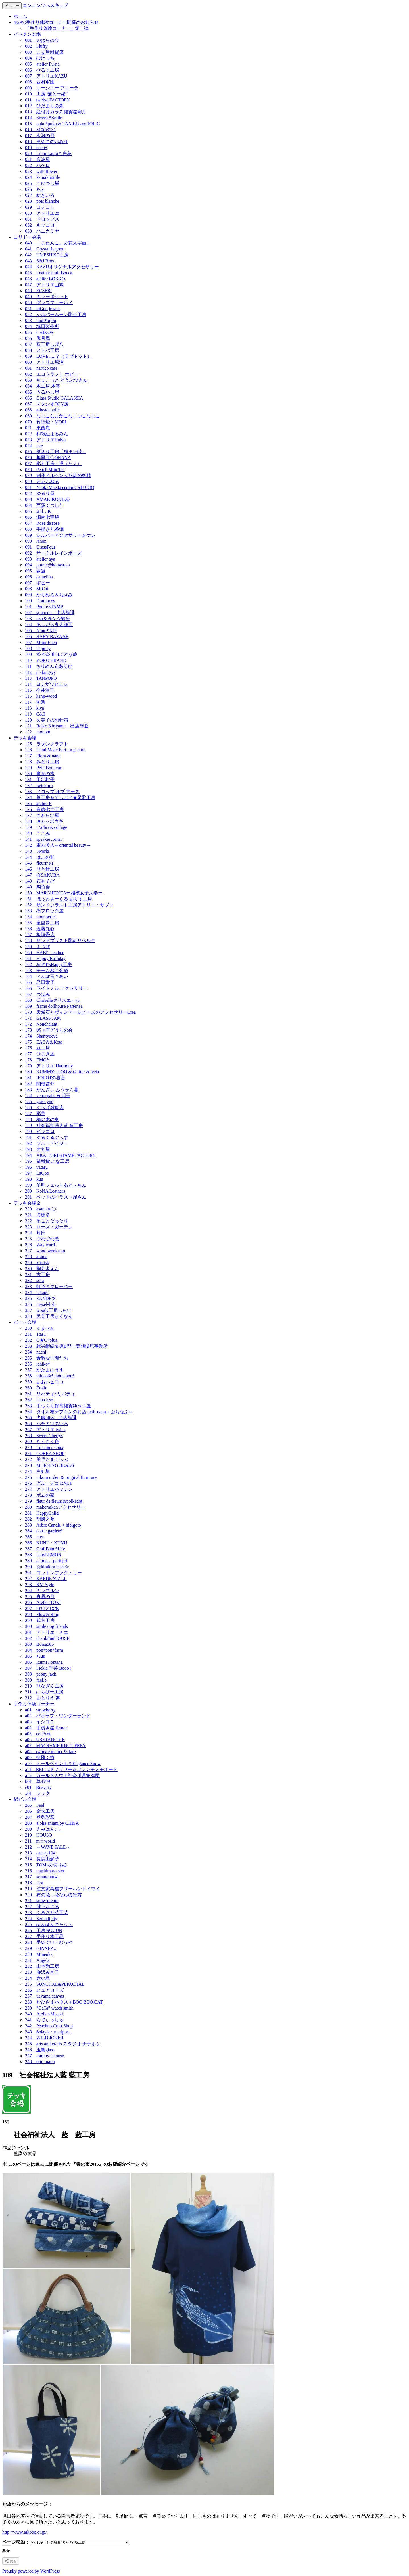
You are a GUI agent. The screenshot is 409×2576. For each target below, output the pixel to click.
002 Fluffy (36, 46)
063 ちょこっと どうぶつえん (56, 380)
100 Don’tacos (40, 600)
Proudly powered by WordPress (31, 2571)
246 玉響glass (40, 2049)
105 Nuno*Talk (41, 630)
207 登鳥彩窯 (40, 1817)
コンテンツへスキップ (45, 5)
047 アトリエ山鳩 (44, 284)
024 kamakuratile (42, 177)
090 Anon (36, 541)
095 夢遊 (35, 570)
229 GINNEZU (41, 1948)
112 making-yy (40, 672)
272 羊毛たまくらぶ (46, 1459)
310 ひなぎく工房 (44, 1686)
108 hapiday (38, 648)
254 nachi (35, 1352)
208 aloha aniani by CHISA (52, 1823)
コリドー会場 (27, 237)
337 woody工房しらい (48, 1310)
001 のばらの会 (42, 40)
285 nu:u (34, 1536)
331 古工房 (37, 1274)
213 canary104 (40, 1853)
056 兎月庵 (37, 338)
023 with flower (41, 171)
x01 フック (37, 1793)
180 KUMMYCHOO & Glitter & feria (62, 1071)
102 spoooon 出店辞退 (49, 612)
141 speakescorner (43, 839)
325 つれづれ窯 (42, 1238)
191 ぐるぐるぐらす (46, 1137)
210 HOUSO (38, 1835)
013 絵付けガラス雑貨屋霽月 (55, 111)
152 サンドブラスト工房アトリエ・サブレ (69, 904)
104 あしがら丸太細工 (49, 624)
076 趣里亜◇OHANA (48, 457)
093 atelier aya (40, 559)
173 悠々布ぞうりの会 (49, 1030)
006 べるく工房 (42, 70)
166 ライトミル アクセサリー (56, 988)
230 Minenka (39, 1954)
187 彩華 (35, 1113)
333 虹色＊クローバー (49, 1286)
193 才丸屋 (37, 1149)
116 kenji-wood (41, 696)
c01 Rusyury (38, 1787)
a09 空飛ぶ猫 (39, 1757)
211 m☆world (40, 1841)
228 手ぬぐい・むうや (49, 1942)
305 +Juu (35, 1656)
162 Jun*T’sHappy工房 (48, 964)
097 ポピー (37, 582)
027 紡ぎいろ (40, 195)
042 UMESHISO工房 (47, 254)
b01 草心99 (37, 1781)
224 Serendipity (41, 1918)
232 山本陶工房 (42, 1966)
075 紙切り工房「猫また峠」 (55, 451)
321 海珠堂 (37, 1214)
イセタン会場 (27, 34)
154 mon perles (41, 916)
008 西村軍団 (40, 82)
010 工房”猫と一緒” (46, 93)
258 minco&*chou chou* (50, 1375)
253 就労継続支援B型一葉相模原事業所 (66, 1346)
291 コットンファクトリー (53, 1572)
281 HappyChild (42, 1513)
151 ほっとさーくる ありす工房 (58, 898)
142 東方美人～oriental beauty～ (58, 845)
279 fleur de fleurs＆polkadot (53, 1501)
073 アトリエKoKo (45, 439)
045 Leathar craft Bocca (48, 272)
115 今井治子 (39, 690)
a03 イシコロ (39, 1721)
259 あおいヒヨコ (44, 1381)
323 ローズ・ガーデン (49, 1226)
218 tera (34, 1882)
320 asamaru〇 (40, 1209)
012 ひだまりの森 (44, 105)
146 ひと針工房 (42, 869)
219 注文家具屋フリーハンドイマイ (62, 1888)
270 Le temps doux (44, 1447)
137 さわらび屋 (42, 815)
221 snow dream (42, 1900)
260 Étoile (36, 1387)
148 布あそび (40, 881)
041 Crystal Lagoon (44, 248)
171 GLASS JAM (43, 1018)
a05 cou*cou (38, 1733)
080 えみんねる (42, 481)
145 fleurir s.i (39, 863)
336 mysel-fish (40, 1304)
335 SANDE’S (40, 1298)
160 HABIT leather (44, 952)
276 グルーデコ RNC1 (48, 1483)
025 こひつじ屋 (42, 183)
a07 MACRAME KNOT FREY (55, 1745)
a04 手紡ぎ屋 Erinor (46, 1727)
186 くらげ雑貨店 (44, 1107)
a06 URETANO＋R (45, 1739)
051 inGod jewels (42, 308)
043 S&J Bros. (40, 260)
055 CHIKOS (39, 332)
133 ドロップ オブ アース (52, 791)
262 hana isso (39, 1399)
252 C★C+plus (41, 1340)
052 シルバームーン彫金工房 (55, 314)
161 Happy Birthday (45, 958)
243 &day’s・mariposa (48, 2031)
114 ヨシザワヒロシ (46, 684)
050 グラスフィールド (49, 302)
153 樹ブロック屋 (44, 910)
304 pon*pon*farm (44, 1650)
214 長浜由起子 (42, 1858)
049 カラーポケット (46, 296)
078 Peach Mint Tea (45, 469)
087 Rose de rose (42, 523)
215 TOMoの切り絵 (46, 1864)
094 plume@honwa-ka (47, 565)
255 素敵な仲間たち (46, 1358)
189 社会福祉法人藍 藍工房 (54, 1125)
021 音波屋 (37, 159)
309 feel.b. (36, 1680)
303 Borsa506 (39, 1644)
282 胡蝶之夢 (40, 1519)
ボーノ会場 (25, 1322)
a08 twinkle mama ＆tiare (50, 1751)
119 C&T (35, 714)
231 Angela (37, 1960)
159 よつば (37, 946)
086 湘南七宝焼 (42, 517)
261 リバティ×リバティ (50, 1393)
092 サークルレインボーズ (53, 553)
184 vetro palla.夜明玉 (47, 1095)
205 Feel (34, 1805)
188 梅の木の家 (42, 1119)
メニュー (12, 5)
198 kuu (34, 1179)
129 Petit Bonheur (43, 767)
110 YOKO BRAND (45, 660)
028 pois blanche (42, 201)
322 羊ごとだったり (46, 1220)
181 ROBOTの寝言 (45, 1077)
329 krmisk (37, 1262)
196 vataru (36, 1167)
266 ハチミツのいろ (46, 1423)
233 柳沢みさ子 (42, 1972)
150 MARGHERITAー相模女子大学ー (64, 892)
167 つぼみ (37, 994)
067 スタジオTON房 (46, 404)
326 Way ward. (40, 1244)
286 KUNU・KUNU (46, 1542)
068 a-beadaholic (42, 409)
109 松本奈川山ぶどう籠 (51, 654)
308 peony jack (40, 1674)
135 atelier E (38, 803)
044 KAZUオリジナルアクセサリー (62, 266)
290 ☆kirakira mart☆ (47, 1566)
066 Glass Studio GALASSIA (54, 398)
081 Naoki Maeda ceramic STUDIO (59, 487)
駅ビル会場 (25, 1799)
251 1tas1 (35, 1334)
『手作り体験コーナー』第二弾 (57, 28)
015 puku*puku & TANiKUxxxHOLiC (62, 123)
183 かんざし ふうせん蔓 (51, 1089)
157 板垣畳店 (40, 934)
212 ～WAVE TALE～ (47, 1847)
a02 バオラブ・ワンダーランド (58, 1715)
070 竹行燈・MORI (45, 421)
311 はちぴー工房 (44, 1692)
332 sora (34, 1280)
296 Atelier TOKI (43, 1602)
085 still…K (38, 511)
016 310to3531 (40, 129)
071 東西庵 (37, 427)
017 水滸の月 (40, 135)
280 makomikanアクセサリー (55, 1507)
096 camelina (39, 576)
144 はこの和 (40, 857)
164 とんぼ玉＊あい (46, 976)
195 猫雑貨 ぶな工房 (47, 1161)
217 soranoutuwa (42, 1876)
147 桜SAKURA (42, 875)
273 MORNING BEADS (49, 1465)
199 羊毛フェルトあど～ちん (55, 1185)
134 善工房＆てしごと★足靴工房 (60, 797)
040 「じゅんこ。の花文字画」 (58, 243)
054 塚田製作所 (42, 326)
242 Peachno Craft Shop (49, 2025)
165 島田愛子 (40, 982)
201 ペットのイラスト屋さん (55, 1197)
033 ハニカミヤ (42, 231)
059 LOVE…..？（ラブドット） (58, 356)
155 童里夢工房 (42, 922)
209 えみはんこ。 (44, 1829)
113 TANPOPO (41, 678)
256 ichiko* (37, 1364)
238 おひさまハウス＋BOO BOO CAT (64, 2002)
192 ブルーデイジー (46, 1143)
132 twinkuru (39, 785)
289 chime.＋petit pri (46, 1560)
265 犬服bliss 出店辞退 (50, 1417)
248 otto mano (40, 2061)
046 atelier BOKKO (45, 278)
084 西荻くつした (44, 505)
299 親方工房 (40, 1620)
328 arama (36, 1256)
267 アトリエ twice (45, 1429)
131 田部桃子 (40, 779)
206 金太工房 (40, 1811)
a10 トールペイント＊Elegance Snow (63, 1763)
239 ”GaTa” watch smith (49, 2008)
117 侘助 (35, 702)
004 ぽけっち (40, 58)
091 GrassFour (40, 547)
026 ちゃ (35, 189)
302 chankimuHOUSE (47, 1638)
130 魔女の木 (40, 773)
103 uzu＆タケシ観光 (47, 618)
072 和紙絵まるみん (46, 433)
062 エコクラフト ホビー (51, 374)
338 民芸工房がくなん (49, 1316)
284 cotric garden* (43, 1531)
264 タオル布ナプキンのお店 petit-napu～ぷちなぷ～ (79, 1411)
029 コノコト (40, 207)
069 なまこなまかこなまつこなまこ (62, 415)
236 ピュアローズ (44, 1990)
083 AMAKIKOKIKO (47, 499)
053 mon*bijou (40, 320)
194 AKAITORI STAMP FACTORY (60, 1155)
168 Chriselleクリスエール (52, 1000)
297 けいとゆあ (42, 1608)
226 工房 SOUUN (43, 1930)
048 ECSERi (38, 290)
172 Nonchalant (41, 1024)
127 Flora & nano (42, 755)
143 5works (37, 851)
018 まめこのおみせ (46, 141)
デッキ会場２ (27, 1203)
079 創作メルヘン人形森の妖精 (58, 475)
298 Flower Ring (42, 1614)
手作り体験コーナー (34, 1703)
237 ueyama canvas (44, 1996)
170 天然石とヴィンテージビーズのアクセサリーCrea (80, 1012)
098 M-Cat (36, 588)
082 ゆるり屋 (40, 493)
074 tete (34, 445)
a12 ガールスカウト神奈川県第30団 (62, 1775)
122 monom (37, 731)
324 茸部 (35, 1232)
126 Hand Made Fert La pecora (55, 749)
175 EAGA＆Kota (43, 1042)
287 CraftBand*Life (45, 1548)
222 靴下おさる (42, 1906)
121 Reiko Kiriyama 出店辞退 (56, 726)
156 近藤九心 (40, 928)
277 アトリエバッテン (49, 1489)
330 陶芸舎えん (42, 1268)
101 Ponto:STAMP (44, 606)
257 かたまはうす (44, 1370)
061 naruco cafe (41, 368)
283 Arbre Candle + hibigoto (53, 1525)
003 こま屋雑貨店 (44, 52)
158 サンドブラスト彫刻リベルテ (60, 940)
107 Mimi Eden (41, 642)
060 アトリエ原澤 (44, 362)
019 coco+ (36, 147)
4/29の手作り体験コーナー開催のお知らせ (56, 22)
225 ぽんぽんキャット (49, 1924)
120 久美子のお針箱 (46, 720)
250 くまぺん (40, 1328)
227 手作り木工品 (44, 1936)
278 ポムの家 (40, 1495)
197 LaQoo (37, 1173)
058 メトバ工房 (42, 350)
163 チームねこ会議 (46, 970)
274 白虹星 (37, 1471)
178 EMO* (37, 1059)
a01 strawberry (40, 1709)
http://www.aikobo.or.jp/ (24, 2532)
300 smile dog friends (46, 1626)
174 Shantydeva (41, 1036)
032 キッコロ (40, 225)
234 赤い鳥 (37, 1978)
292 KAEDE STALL (46, 1578)
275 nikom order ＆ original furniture (61, 1477)
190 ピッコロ (40, 1131)
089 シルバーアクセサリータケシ (60, 535)
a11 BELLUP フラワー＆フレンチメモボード (71, 1769)
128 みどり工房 (42, 761)
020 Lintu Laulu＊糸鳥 (48, 153)
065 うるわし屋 (42, 392)
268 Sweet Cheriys (44, 1435)
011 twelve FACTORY (47, 99)
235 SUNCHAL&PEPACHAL (54, 1984)
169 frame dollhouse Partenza (54, 1006)
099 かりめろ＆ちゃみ (49, 594)
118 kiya (34, 708)
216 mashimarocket (44, 1870)
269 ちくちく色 (42, 1441)
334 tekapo (37, 1292)
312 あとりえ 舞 (42, 1697)
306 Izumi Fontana (44, 1662)
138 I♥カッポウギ (44, 821)
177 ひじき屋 (40, 1053)
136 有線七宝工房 (44, 809)
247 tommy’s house (44, 2055)
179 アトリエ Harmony (49, 1065)
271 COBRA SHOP (44, 1453)
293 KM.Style (39, 1584)
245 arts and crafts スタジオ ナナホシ (63, 2043)
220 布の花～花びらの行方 (53, 1894)
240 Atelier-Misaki (44, 2014)
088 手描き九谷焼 (44, 529)
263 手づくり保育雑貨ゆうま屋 (58, 1405)
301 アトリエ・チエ (46, 1632)
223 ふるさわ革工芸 (46, 1912)
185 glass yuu (39, 1101)
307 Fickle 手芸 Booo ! (48, 1668)
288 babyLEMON (43, 1554)
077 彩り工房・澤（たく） (53, 463)
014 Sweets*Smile (43, 117)
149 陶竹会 (37, 887)
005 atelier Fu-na (42, 64)
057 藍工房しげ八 (44, 344)
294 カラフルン (42, 1590)
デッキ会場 (25, 737)
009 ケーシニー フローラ (51, 87)
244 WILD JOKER (44, 2037)
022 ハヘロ (37, 165)
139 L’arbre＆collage (46, 827)
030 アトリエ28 (42, 213)
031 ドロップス (42, 219)
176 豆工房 (37, 1048)
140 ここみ (37, 833)
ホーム (20, 16)
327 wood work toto (45, 1250)
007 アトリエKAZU (46, 76)
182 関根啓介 (40, 1083)
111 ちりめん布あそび (48, 666)
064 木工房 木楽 (42, 386)
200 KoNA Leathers (45, 1191)
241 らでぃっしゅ (44, 2019)
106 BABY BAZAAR (47, 636)
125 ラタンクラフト (46, 743)
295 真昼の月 (40, 1596)
